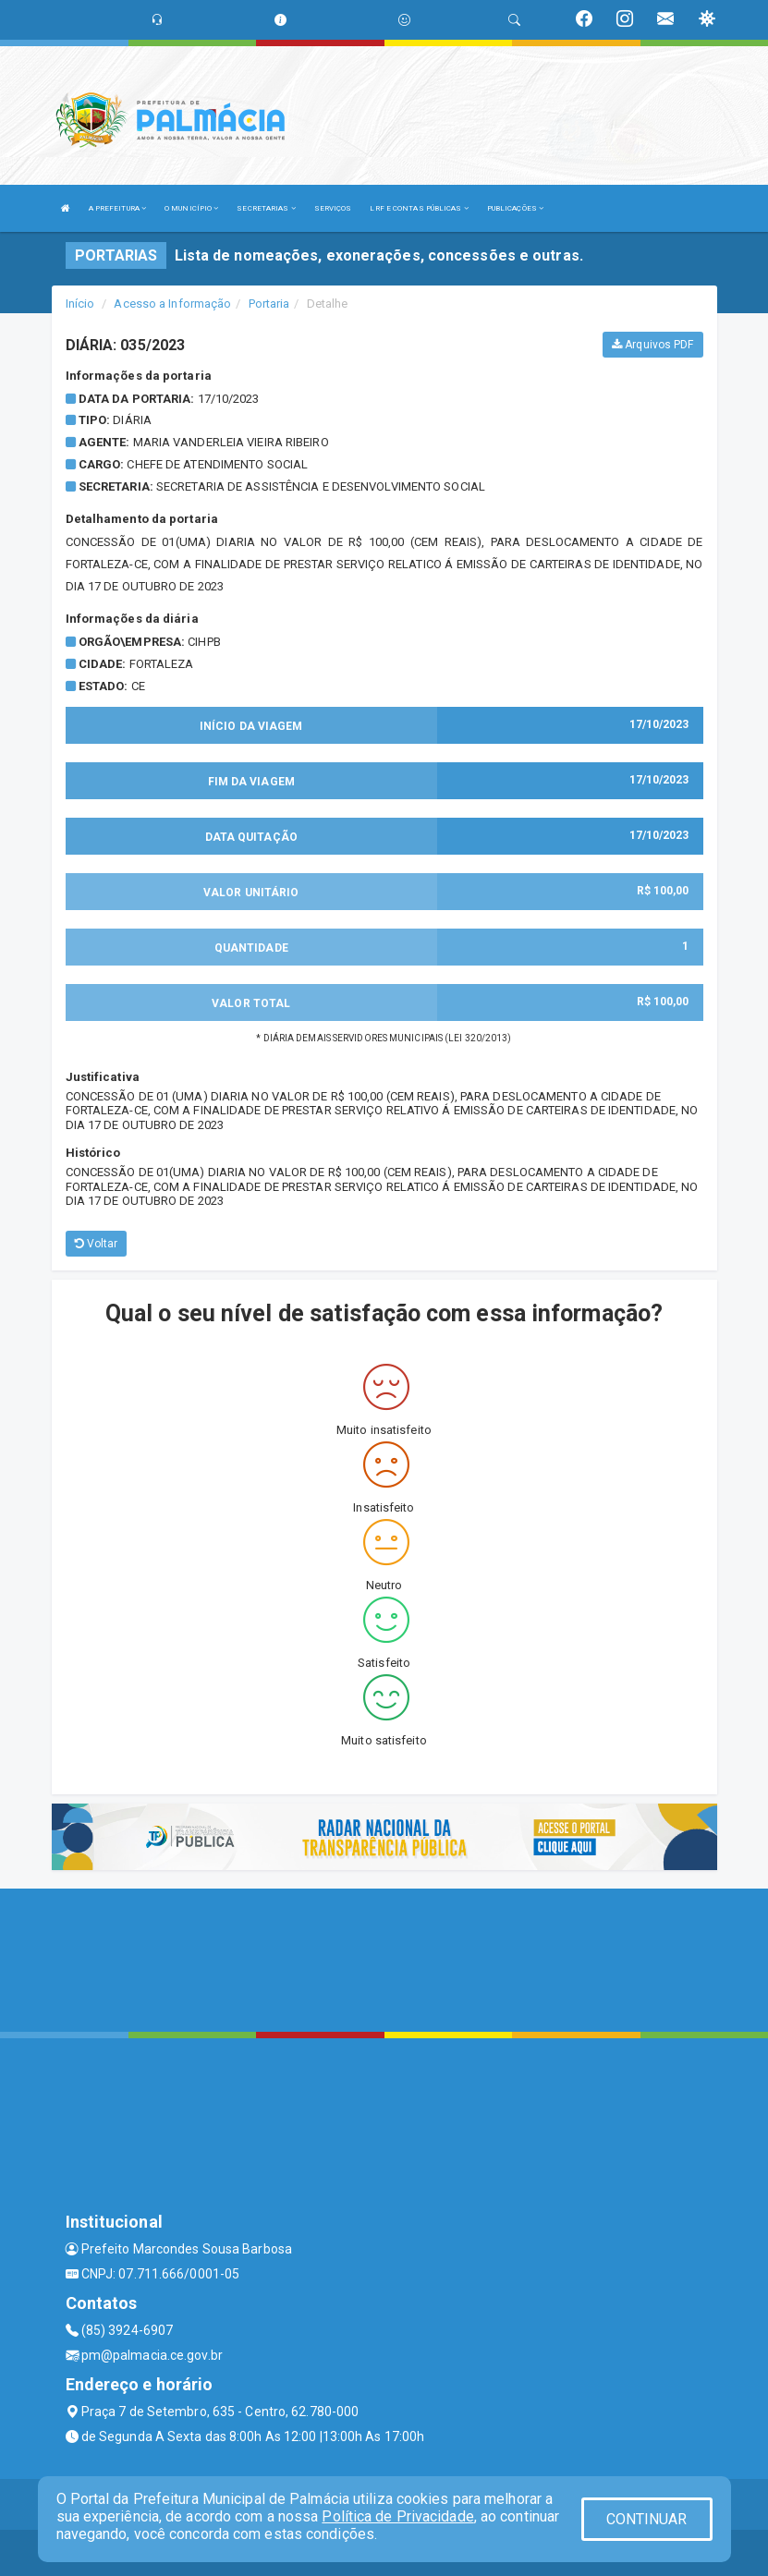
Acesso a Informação (172, 303)
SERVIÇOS (333, 208)
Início (80, 303)
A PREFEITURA (117, 208)
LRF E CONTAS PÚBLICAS (419, 208)
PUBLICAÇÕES (515, 208)
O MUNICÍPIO (191, 208)
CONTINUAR (647, 2519)
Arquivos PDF (652, 344)
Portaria (269, 303)
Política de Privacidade (397, 2516)
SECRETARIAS (266, 208)
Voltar (96, 1243)
